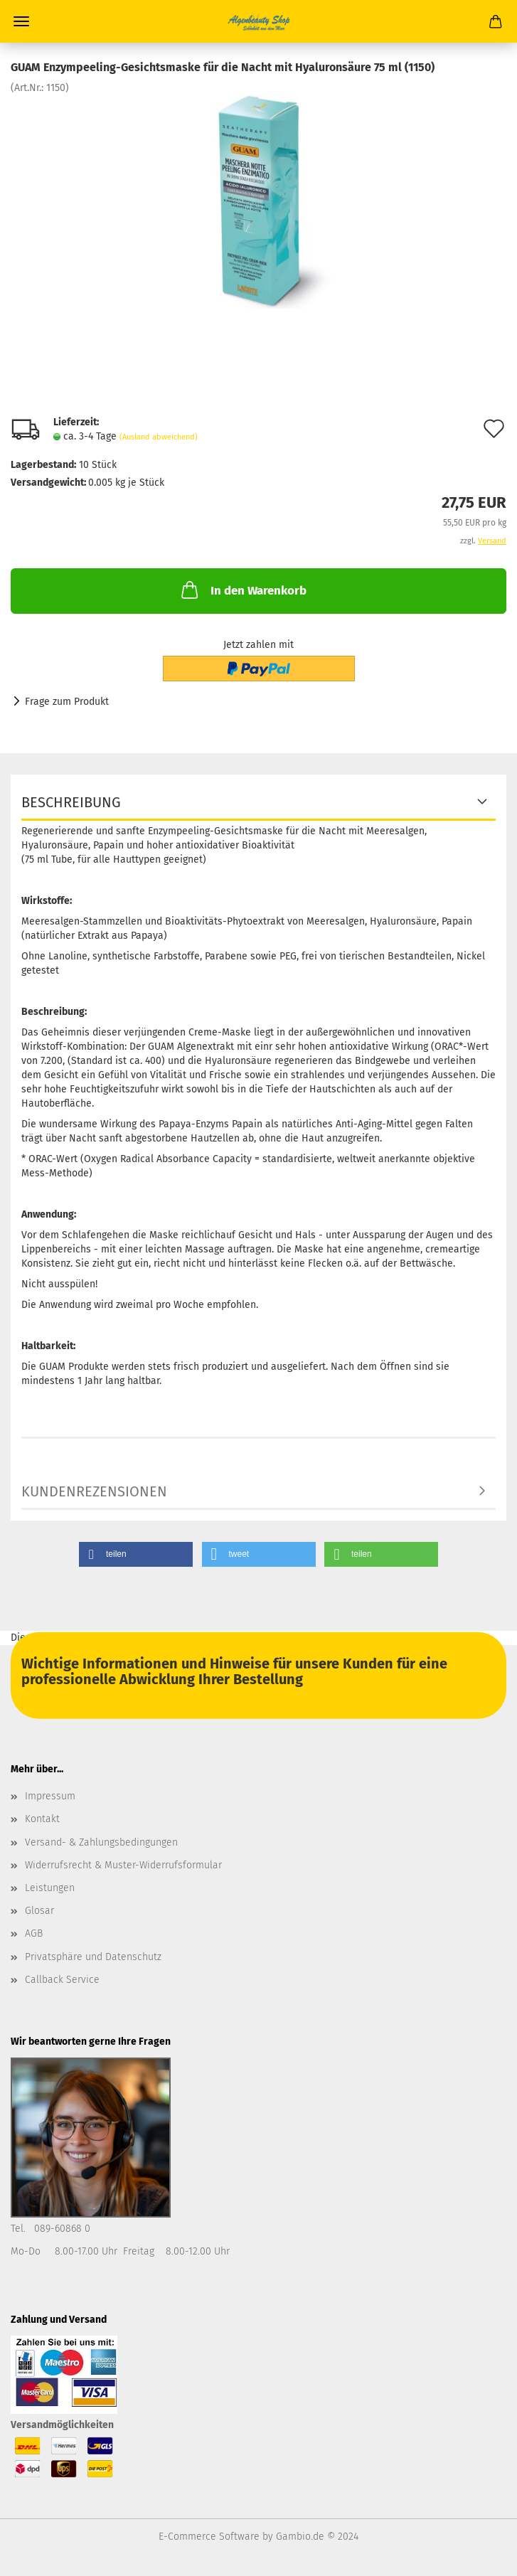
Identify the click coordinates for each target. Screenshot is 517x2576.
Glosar (39, 1911)
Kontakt (42, 1819)
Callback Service (62, 1980)
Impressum (50, 1796)
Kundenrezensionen (94, 1491)
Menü (21, 21)
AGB (34, 1933)
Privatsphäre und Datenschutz (93, 1957)
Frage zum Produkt (67, 702)
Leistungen (50, 1888)
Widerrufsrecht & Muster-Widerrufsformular (123, 1865)
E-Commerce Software (209, 2536)
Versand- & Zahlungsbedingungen (101, 1842)
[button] (136, 1554)
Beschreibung (71, 802)
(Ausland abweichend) (158, 437)
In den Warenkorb (242, 589)
